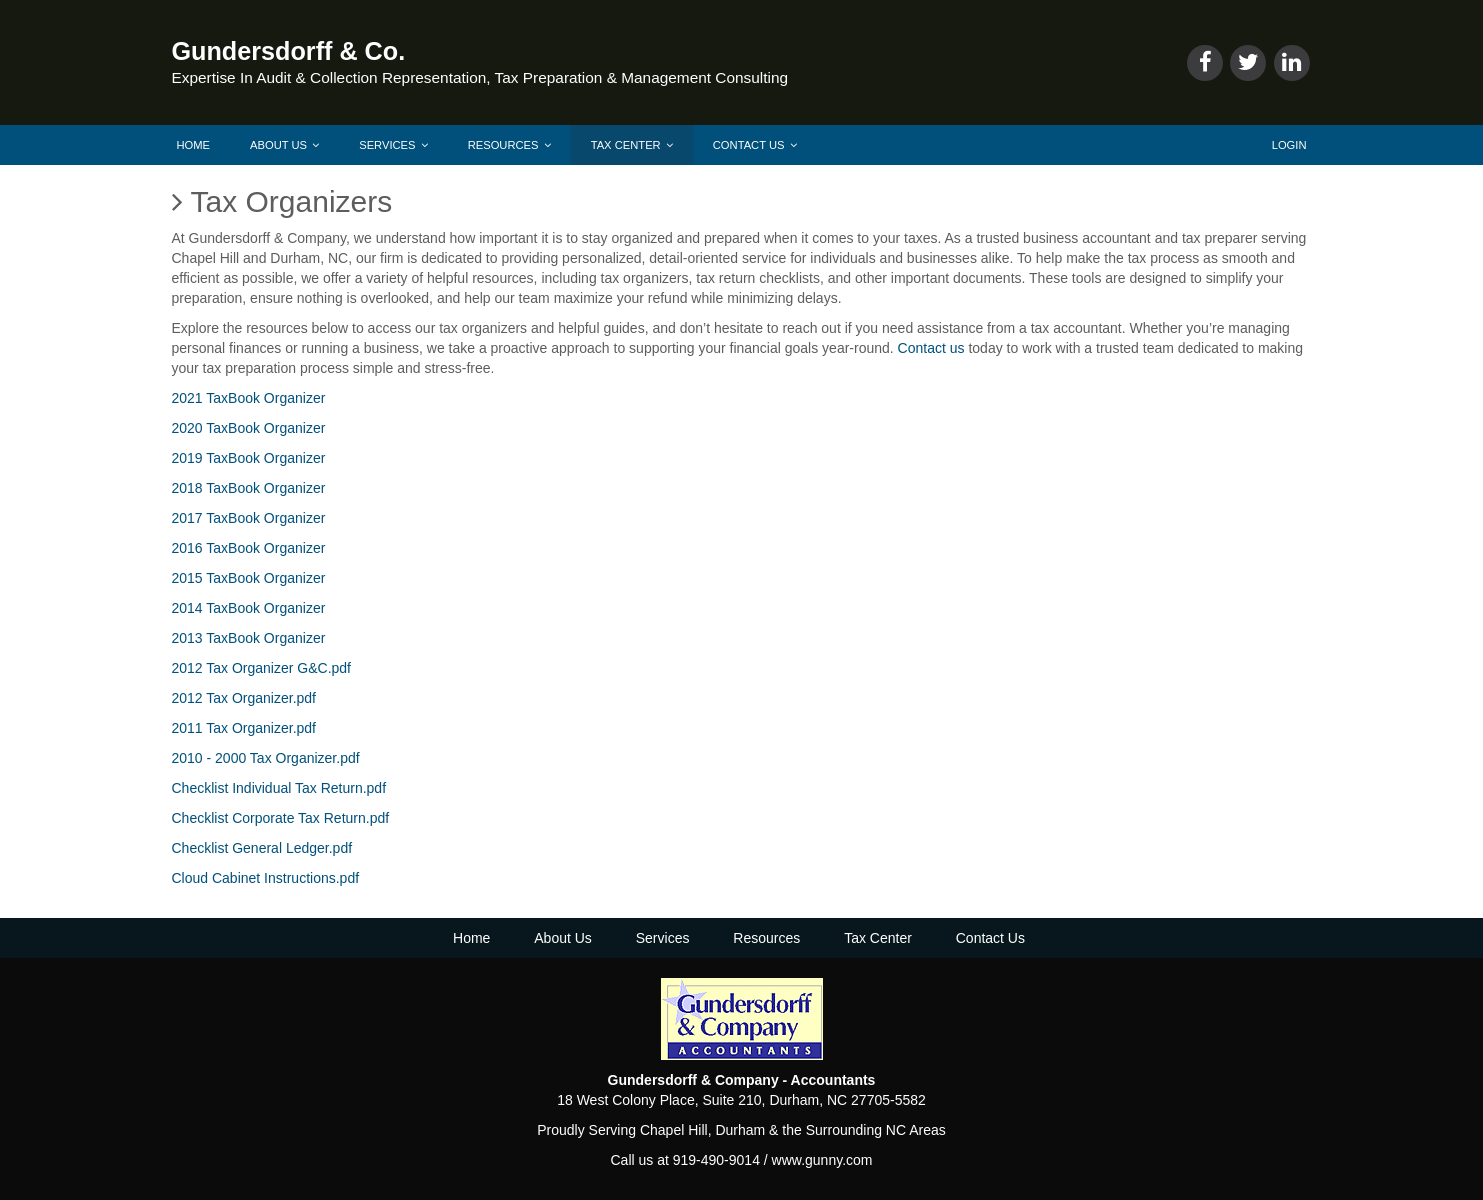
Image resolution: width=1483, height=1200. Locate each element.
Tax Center (632, 145)
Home (194, 145)
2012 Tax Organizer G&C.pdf (262, 668)
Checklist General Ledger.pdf (262, 848)
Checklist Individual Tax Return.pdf (279, 788)
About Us (284, 145)
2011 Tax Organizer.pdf (244, 728)
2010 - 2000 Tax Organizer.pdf (266, 758)
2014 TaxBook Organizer (249, 608)
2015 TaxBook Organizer (249, 578)
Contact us (931, 348)
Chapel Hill (674, 1130)
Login (1289, 145)
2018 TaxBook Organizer (249, 488)
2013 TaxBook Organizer (249, 638)
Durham (740, 1130)
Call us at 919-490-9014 (684, 1160)
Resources (509, 145)
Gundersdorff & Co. (289, 51)
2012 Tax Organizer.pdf (244, 698)
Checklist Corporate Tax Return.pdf (281, 818)
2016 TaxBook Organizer (249, 548)
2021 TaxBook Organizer (249, 398)
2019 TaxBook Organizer (249, 458)
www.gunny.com (822, 1160)
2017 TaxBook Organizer (249, 518)
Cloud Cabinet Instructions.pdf (266, 878)
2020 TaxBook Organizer (249, 428)
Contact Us (755, 145)
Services (393, 145)
